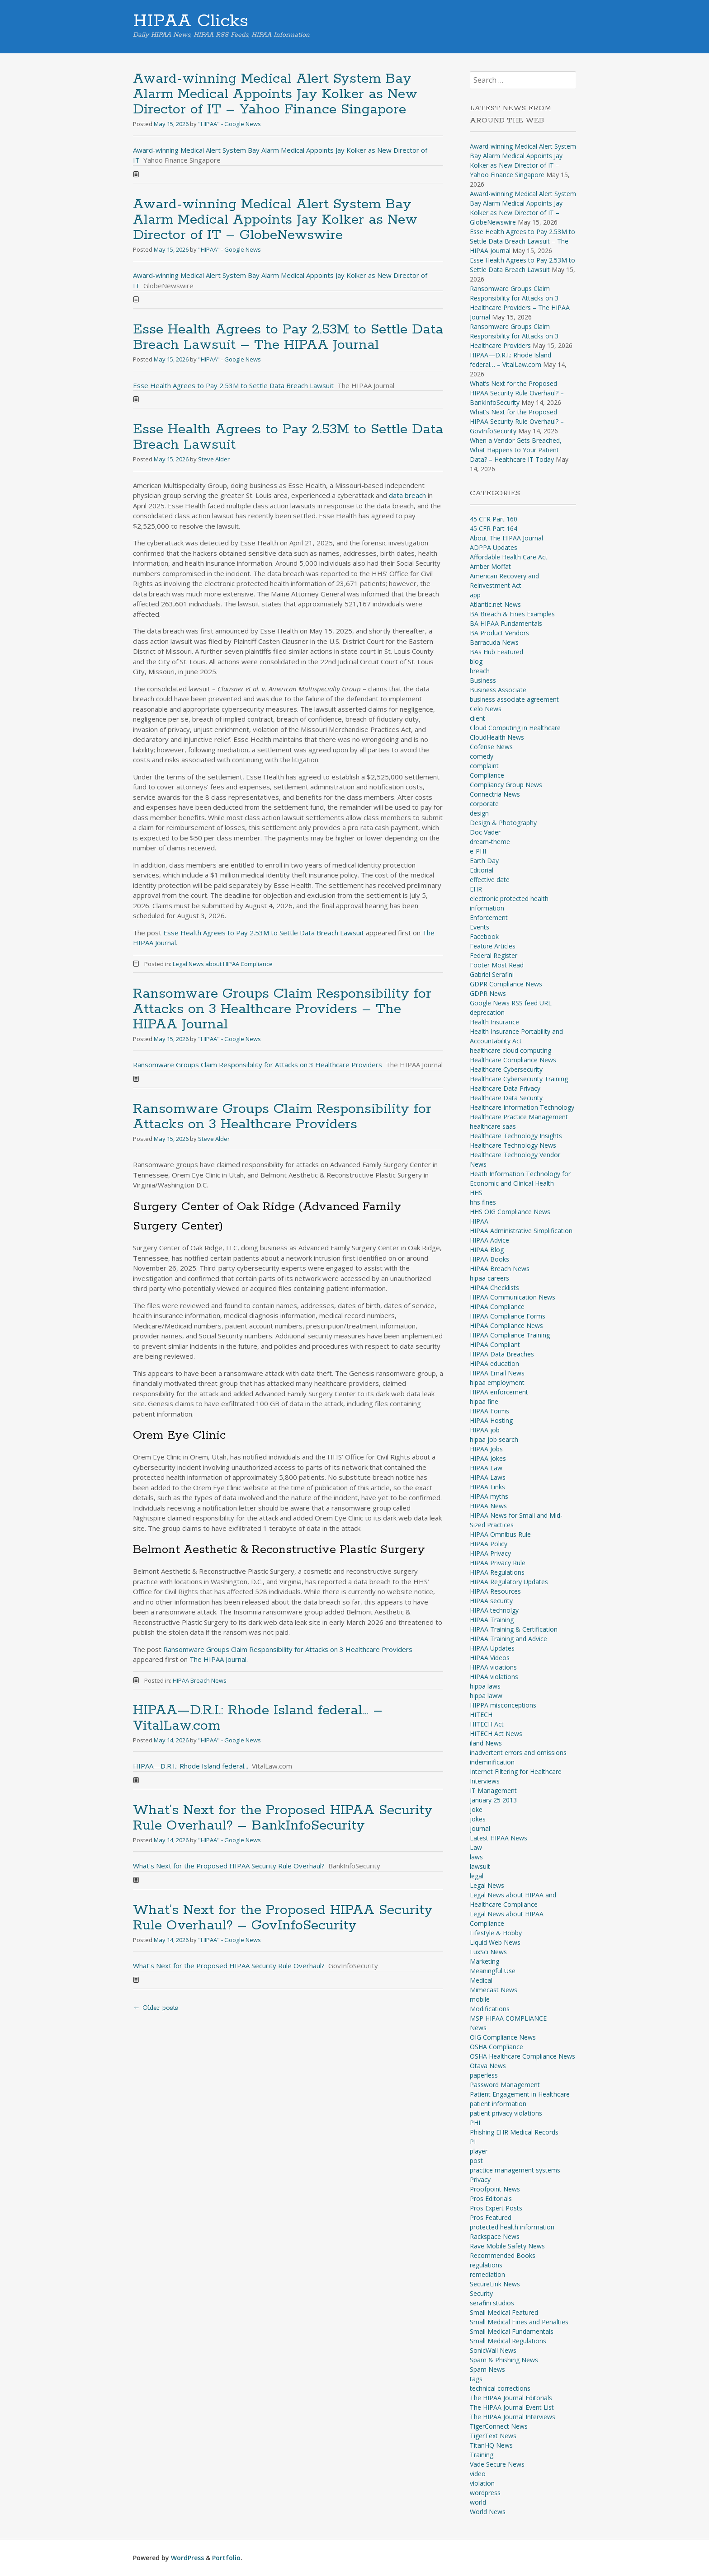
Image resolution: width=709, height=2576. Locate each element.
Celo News (485, 708)
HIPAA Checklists (494, 1287)
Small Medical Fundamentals (511, 2331)
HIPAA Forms (489, 1411)
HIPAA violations (494, 1676)
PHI (475, 2122)
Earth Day (484, 860)
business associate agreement (514, 699)
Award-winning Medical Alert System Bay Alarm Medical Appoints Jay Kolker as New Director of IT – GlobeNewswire (275, 220)
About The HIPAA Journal (506, 538)
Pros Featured (490, 2217)
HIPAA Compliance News (506, 1325)
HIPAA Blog (487, 1249)
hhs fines (483, 1202)
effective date (490, 879)
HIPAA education (494, 1363)
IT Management (493, 1790)
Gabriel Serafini (492, 974)
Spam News (487, 2369)
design (479, 813)
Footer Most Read (497, 965)
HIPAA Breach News (200, 1680)
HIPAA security (491, 1600)
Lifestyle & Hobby (496, 1932)
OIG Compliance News (503, 2037)
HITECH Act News (496, 1733)
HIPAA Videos (490, 1657)
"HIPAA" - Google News (229, 124)
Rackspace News (495, 2236)
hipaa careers (489, 1278)
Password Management (505, 2084)
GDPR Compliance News (506, 984)
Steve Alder (214, 459)
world (478, 2502)
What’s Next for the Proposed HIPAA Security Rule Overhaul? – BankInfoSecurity (283, 1818)
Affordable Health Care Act (509, 557)
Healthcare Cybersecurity (506, 1069)
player (478, 2151)
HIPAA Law (486, 1468)
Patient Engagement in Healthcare (520, 2094)
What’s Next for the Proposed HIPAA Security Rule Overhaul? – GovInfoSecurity (283, 1917)
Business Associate (498, 689)
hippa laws (485, 1686)
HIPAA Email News (497, 1373)
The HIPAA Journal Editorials (511, 2397)
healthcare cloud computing (510, 1050)
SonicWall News (493, 2350)
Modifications (490, 2008)
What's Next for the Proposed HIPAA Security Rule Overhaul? (229, 1865)
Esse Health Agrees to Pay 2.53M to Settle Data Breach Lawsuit (233, 385)
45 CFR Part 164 (493, 528)
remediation (487, 2274)
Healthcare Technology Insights (516, 1135)
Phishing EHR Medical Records (514, 2132)
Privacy (480, 2179)
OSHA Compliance (496, 2046)
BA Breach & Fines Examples (512, 614)
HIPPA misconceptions (503, 1705)
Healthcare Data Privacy (505, 1088)
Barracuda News (494, 642)
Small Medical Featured (504, 2312)
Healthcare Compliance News (513, 1060)
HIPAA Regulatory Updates (509, 1581)
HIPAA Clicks (190, 21)
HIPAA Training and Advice (508, 1638)
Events (479, 927)
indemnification (492, 1762)
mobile (480, 1999)
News (478, 2027)
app (475, 595)
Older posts (155, 2008)
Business (483, 680)
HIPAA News (488, 1505)
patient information (498, 2103)
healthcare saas (493, 1126)
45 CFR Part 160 (493, 519)
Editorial (481, 870)
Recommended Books (502, 2255)
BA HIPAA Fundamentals (506, 623)
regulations (486, 2265)
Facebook (484, 936)
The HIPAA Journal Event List (512, 2407)
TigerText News (493, 2435)
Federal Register (493, 955)
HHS (476, 1192)
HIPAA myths (489, 1496)
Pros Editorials (491, 2198)
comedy (481, 756)
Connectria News (495, 794)
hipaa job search (494, 1439)
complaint (484, 765)
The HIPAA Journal (217, 1659)
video (478, 2473)
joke (476, 1809)
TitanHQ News (491, 2445)
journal (480, 1828)
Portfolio (226, 2557)
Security (481, 2293)
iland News (486, 1743)
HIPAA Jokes (488, 1458)
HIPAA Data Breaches (502, 1354)
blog (476, 661)
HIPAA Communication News (512, 1297)
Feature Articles (492, 946)
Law (476, 1847)
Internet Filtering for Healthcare (516, 1771)
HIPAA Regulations (497, 1572)
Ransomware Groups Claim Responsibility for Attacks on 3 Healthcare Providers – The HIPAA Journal (282, 1009)
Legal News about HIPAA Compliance (223, 964)
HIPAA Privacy (490, 1553)
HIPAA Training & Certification (514, 1629)
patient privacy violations (506, 2113)
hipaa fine (484, 1401)
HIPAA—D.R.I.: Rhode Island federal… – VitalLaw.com (258, 1718)
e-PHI (478, 851)
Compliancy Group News (506, 784)
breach (480, 670)
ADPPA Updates (493, 547)
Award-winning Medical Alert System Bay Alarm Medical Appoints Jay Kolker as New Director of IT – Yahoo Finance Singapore (275, 94)
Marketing (484, 1961)
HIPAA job (485, 1430)
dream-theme (490, 841)
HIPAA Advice (489, 1240)
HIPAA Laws (488, 1477)
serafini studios (492, 2303)
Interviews (485, 1781)
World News (488, 2511)
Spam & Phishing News (504, 2359)
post (476, 2160)
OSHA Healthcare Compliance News (522, 2056)
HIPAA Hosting (491, 1420)
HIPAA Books (489, 1259)
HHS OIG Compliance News (510, 1211)
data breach (407, 495)
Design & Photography (503, 822)
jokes (478, 1819)
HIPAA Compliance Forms (507, 1316)
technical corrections (500, 2388)
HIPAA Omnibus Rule (500, 1534)
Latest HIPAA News (498, 1838)
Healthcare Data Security (506, 1097)
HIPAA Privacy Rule (497, 1562)
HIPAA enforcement (499, 1392)
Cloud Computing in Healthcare (515, 727)
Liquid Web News (495, 1942)
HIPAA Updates (492, 1648)
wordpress (485, 2492)
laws (476, 1857)
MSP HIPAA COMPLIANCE (508, 2018)
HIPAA (479, 1221)
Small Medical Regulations (508, 2341)
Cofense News (491, 746)
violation (482, 2483)
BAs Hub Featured (496, 652)
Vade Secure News (497, 2464)
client (477, 718)
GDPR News (488, 993)
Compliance (487, 775)
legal (476, 1876)
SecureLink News (495, 2284)
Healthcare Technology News (513, 1145)
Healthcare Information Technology (522, 1107)
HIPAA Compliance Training (510, 1335)
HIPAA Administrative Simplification (521, 1230)
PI (473, 2141)
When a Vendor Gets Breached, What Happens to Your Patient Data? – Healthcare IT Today (516, 450)
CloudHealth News (497, 737)
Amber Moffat (490, 566)
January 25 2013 (493, 1800)
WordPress (187, 2557)
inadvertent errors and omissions (518, 1752)
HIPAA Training (492, 1619)
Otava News (488, 2065)
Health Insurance (494, 1022)
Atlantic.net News (495, 604)
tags (476, 2378)
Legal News (487, 1885)
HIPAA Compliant (495, 1344)
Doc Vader (485, 832)
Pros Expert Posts (496, 2208)
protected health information (512, 2227)
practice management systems (515, 2170)
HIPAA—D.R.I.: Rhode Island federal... (190, 1765)
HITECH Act (487, 1724)
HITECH (481, 1714)
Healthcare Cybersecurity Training (519, 1079)
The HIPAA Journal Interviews (512, 2416)
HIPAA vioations (493, 1667)
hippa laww (486, 1695)
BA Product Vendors (499, 633)
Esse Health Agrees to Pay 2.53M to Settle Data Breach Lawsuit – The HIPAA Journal (288, 337)
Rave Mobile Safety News (507, 2246)
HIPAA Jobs (486, 1449)
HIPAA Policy (488, 1543)
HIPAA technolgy (494, 1610)
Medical (481, 1980)
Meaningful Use (492, 1970)
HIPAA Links (487, 1487)
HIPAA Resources (495, 1591)
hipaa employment (497, 1382)
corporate (484, 803)
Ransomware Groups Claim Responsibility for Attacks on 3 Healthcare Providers (257, 1064)
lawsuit (480, 1866)
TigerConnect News (499, 2426)
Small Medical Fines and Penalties (519, 2322)
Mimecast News (493, 1989)
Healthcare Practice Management (519, 1116)
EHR (476, 889)
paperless (484, 2075)
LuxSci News (488, 1951)
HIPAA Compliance (497, 1306)
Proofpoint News (495, 2189)
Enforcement (489, 917)
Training (481, 2454)
